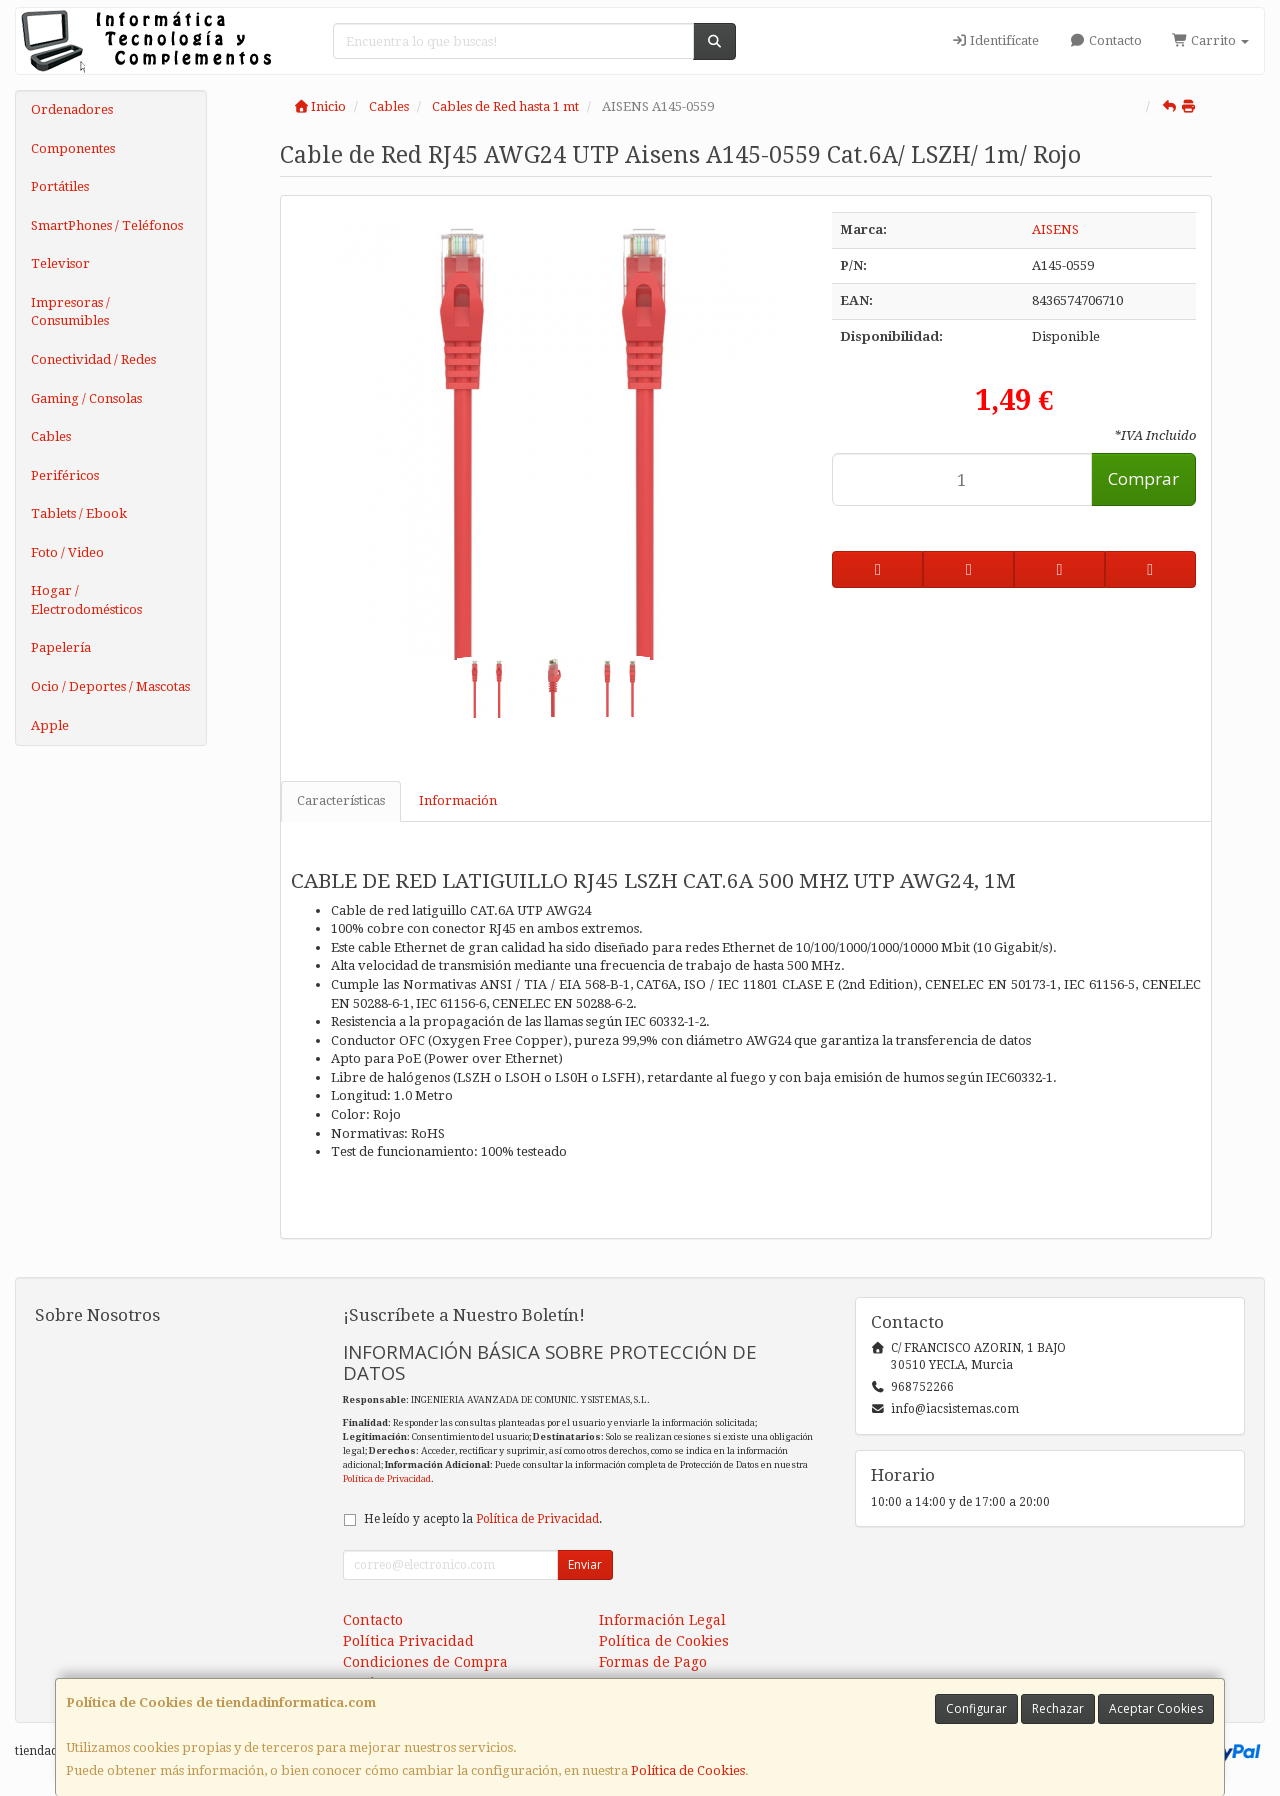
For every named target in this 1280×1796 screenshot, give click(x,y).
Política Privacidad (408, 1641)
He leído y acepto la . (483, 1519)
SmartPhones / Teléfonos (107, 225)
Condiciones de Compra (425, 1662)
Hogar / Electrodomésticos (86, 600)
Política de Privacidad (387, 1478)
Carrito (1210, 40)
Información (458, 800)
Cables (51, 436)
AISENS (1055, 229)
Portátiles (60, 186)
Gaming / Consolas (86, 398)
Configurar (976, 1708)
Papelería (61, 647)
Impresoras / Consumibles (70, 312)
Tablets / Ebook (79, 513)
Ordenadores (72, 109)
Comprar (1143, 478)
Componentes (73, 148)
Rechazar (1058, 1708)
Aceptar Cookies (1156, 1708)
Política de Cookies (688, 1770)
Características (341, 800)
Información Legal (662, 1620)
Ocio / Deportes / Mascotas (110, 686)
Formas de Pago (653, 1662)
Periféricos (65, 475)
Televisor (60, 263)
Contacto (1105, 40)
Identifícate (995, 40)
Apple (50, 725)
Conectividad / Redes (93, 359)
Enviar (585, 1564)
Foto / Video (67, 552)
